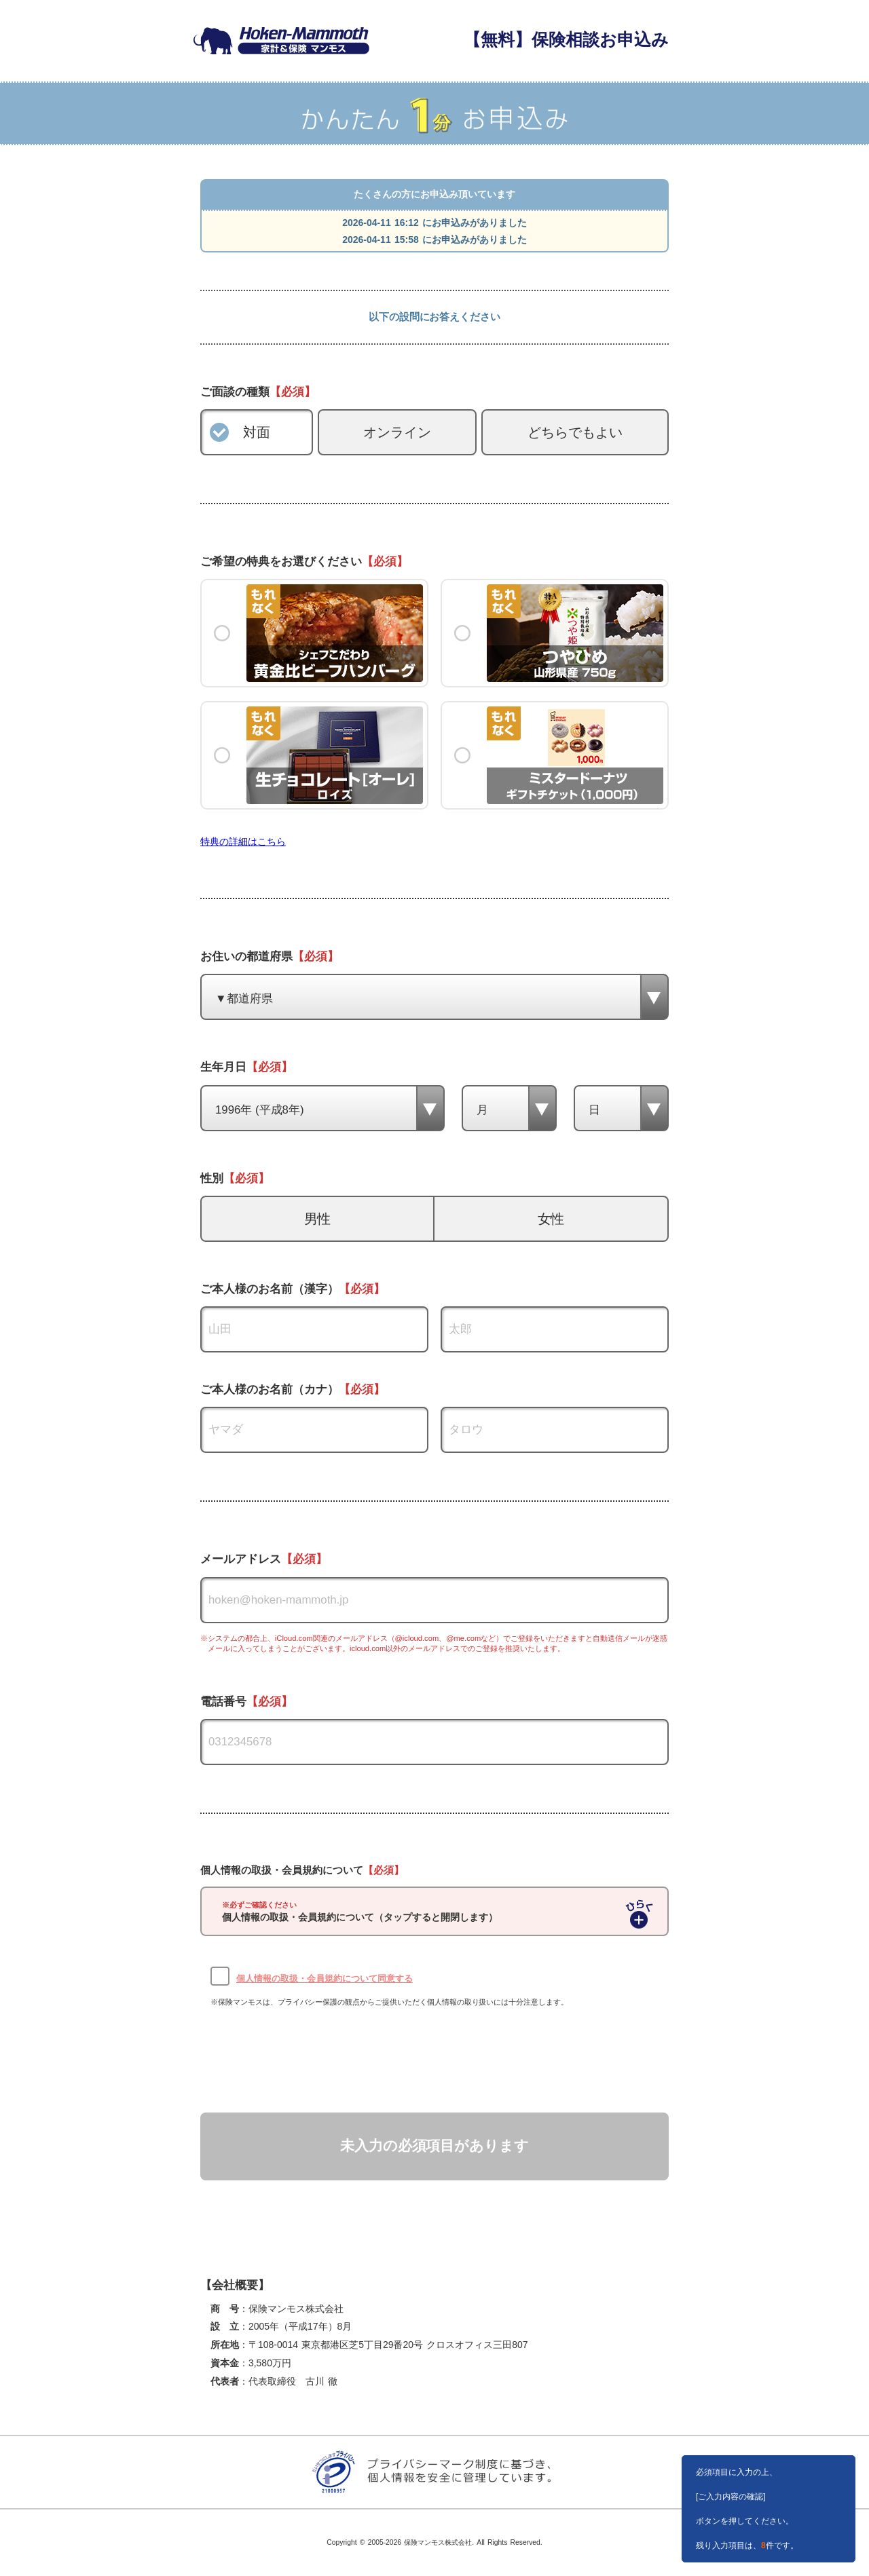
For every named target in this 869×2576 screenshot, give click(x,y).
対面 (256, 432)
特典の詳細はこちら (243, 841)
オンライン (397, 432)
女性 (551, 1218)
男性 (317, 1218)
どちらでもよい (575, 432)
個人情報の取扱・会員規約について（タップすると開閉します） (360, 1912)
